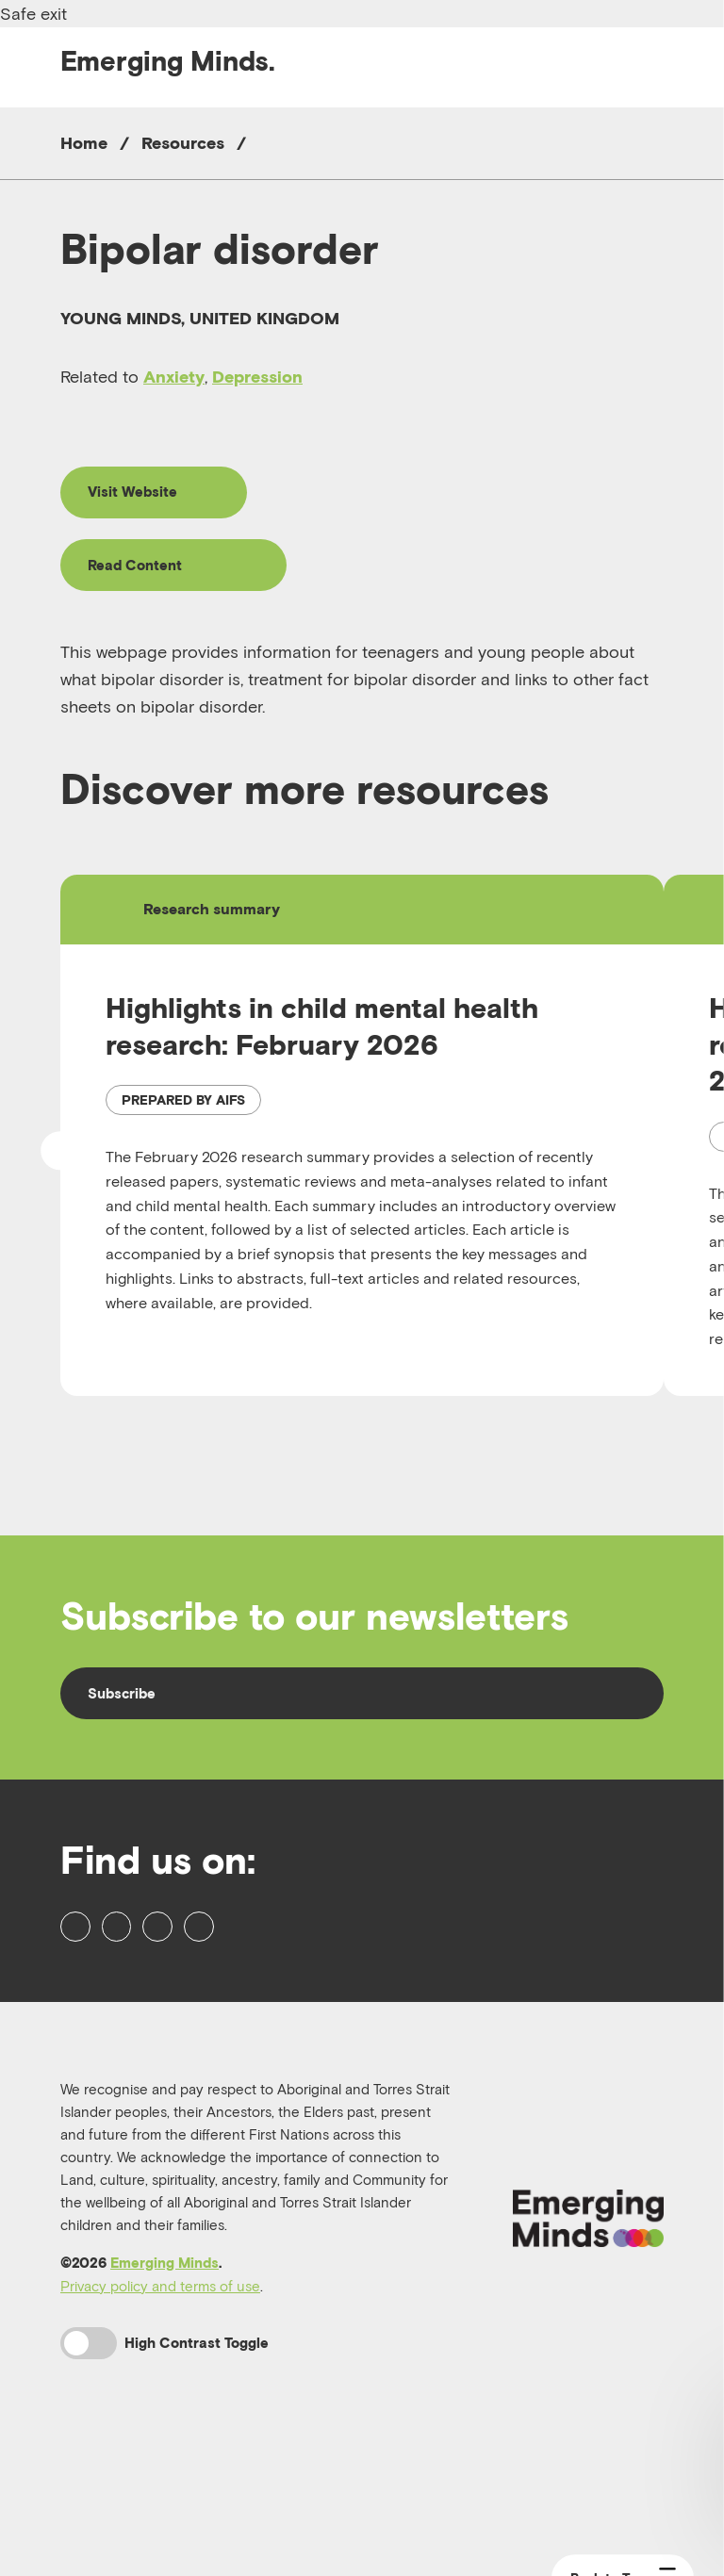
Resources (182, 143)
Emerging (167, 60)
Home (83, 143)
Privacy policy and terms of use (160, 2404)
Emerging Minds (164, 2381)
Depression (257, 376)
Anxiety (174, 376)
